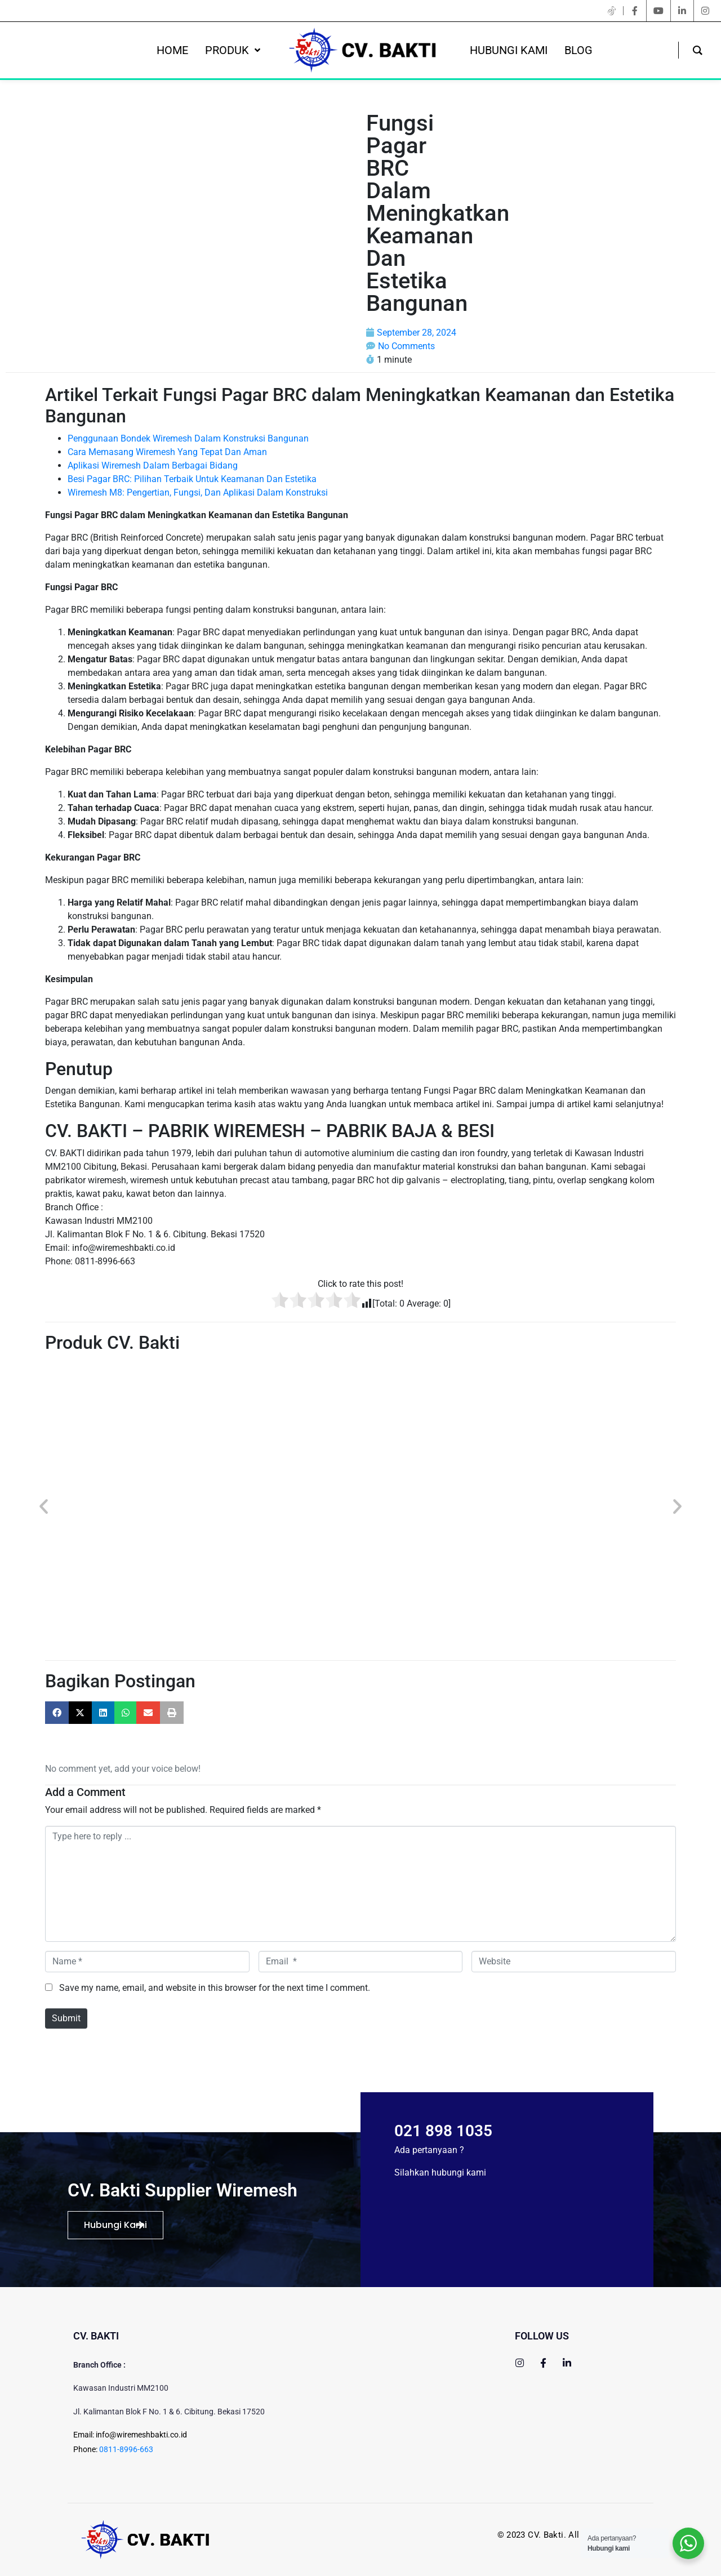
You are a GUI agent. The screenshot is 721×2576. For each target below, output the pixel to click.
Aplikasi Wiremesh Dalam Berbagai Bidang (153, 465)
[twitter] (611, 10)
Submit (66, 2018)
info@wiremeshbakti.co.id (141, 2434)
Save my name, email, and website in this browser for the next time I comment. (214, 1987)
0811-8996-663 (126, 2449)
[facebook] (634, 10)
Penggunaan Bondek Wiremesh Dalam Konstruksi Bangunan (188, 438)
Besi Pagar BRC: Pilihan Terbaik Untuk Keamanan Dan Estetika (192, 479)
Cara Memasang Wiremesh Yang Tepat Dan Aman (167, 452)
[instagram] (705, 10)
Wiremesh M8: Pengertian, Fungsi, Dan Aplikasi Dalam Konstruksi (198, 492)
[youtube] (658, 10)
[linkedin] (682, 10)
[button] (44, 1506)
